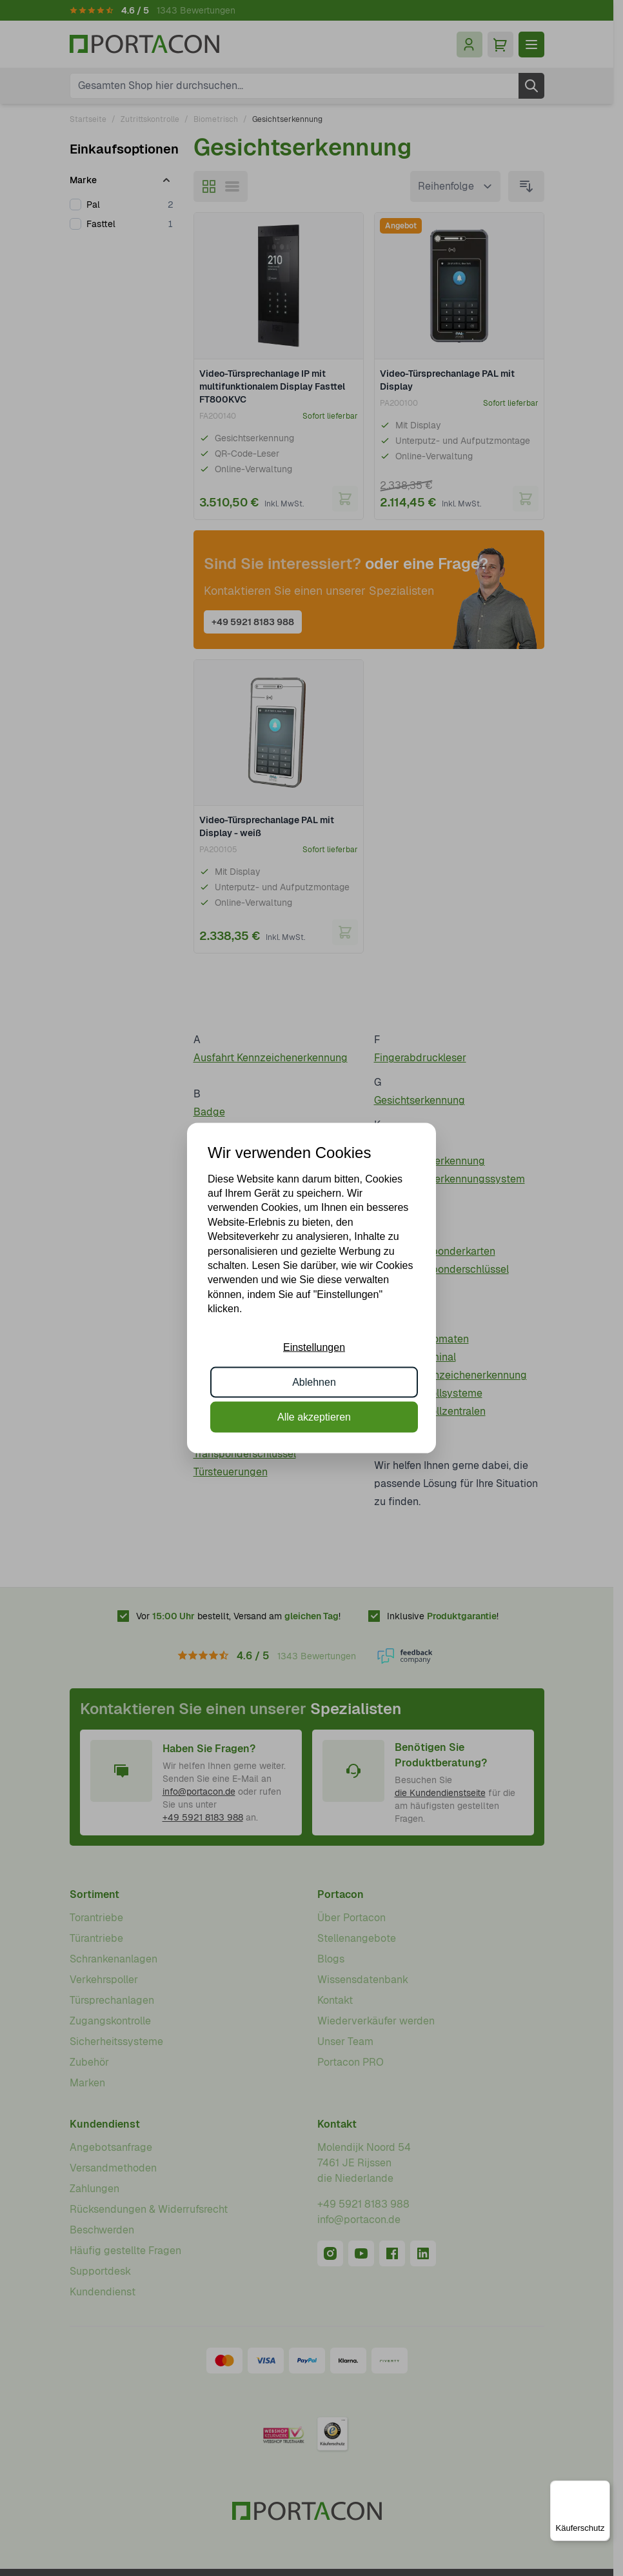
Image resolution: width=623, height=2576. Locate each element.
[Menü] (602, 2488)
